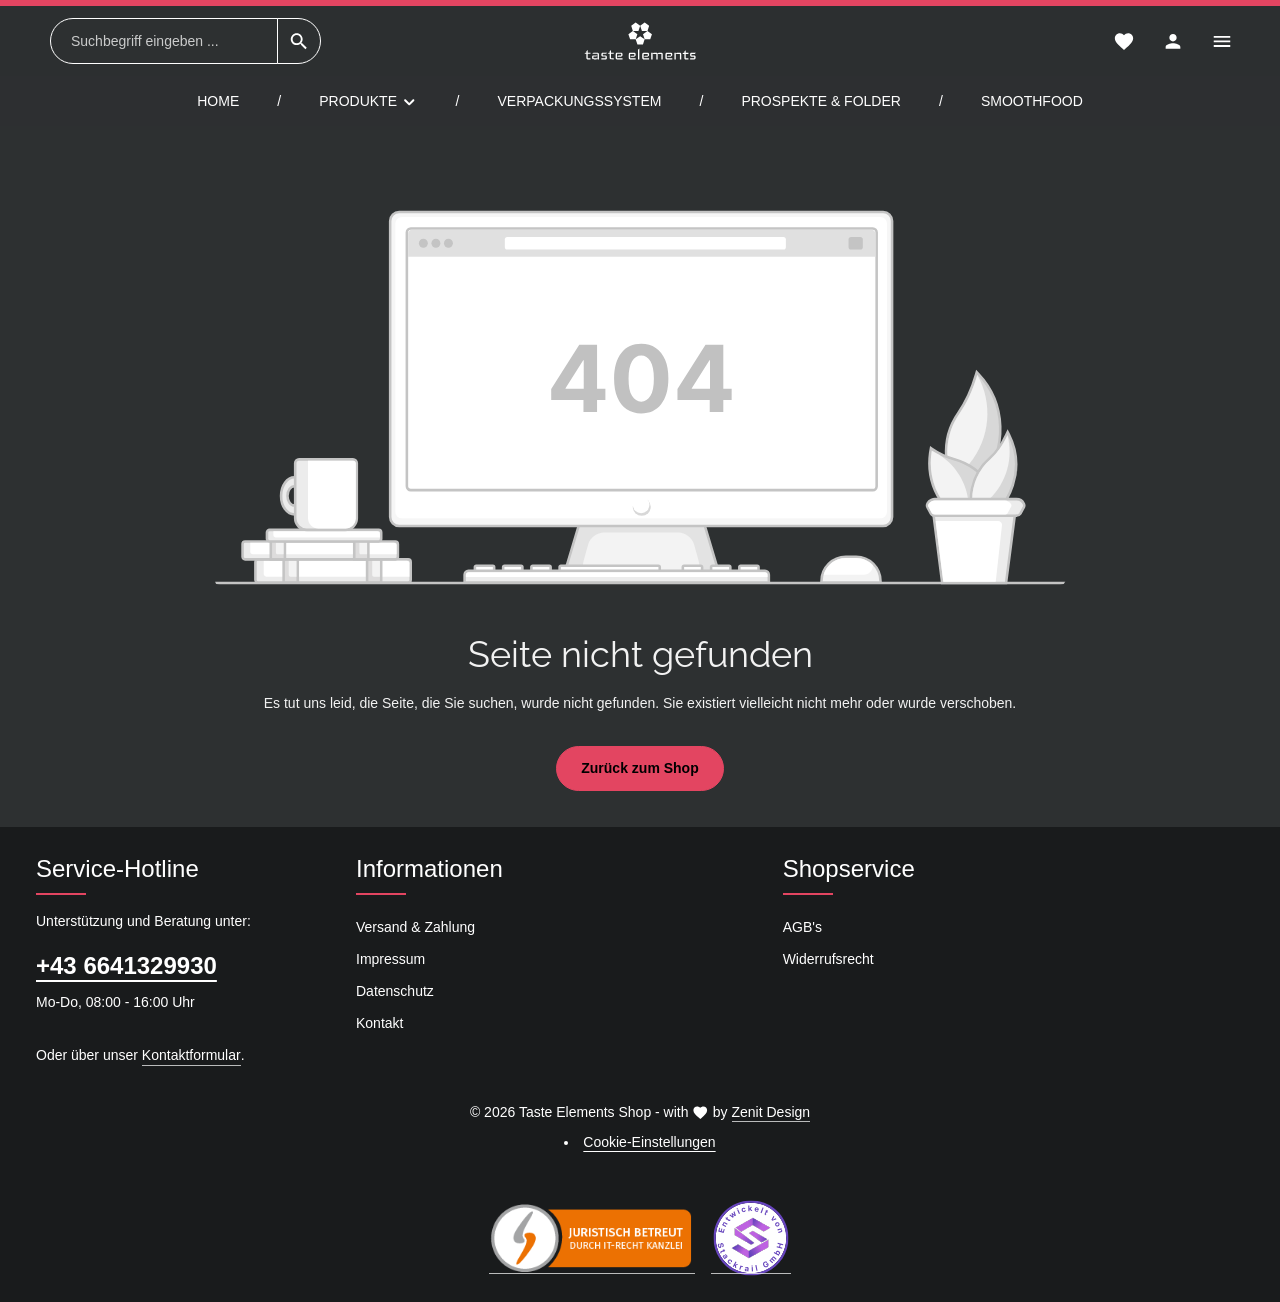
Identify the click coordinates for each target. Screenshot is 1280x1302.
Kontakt (379, 1023)
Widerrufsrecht (828, 959)
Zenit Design (771, 1112)
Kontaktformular (191, 1055)
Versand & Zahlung (415, 927)
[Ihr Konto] (1172, 41)
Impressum (390, 959)
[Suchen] (299, 41)
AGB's (802, 927)
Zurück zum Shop (639, 768)
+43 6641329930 (126, 965)
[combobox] (164, 41)
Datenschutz (395, 991)
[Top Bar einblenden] (1221, 41)
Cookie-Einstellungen (649, 1142)
